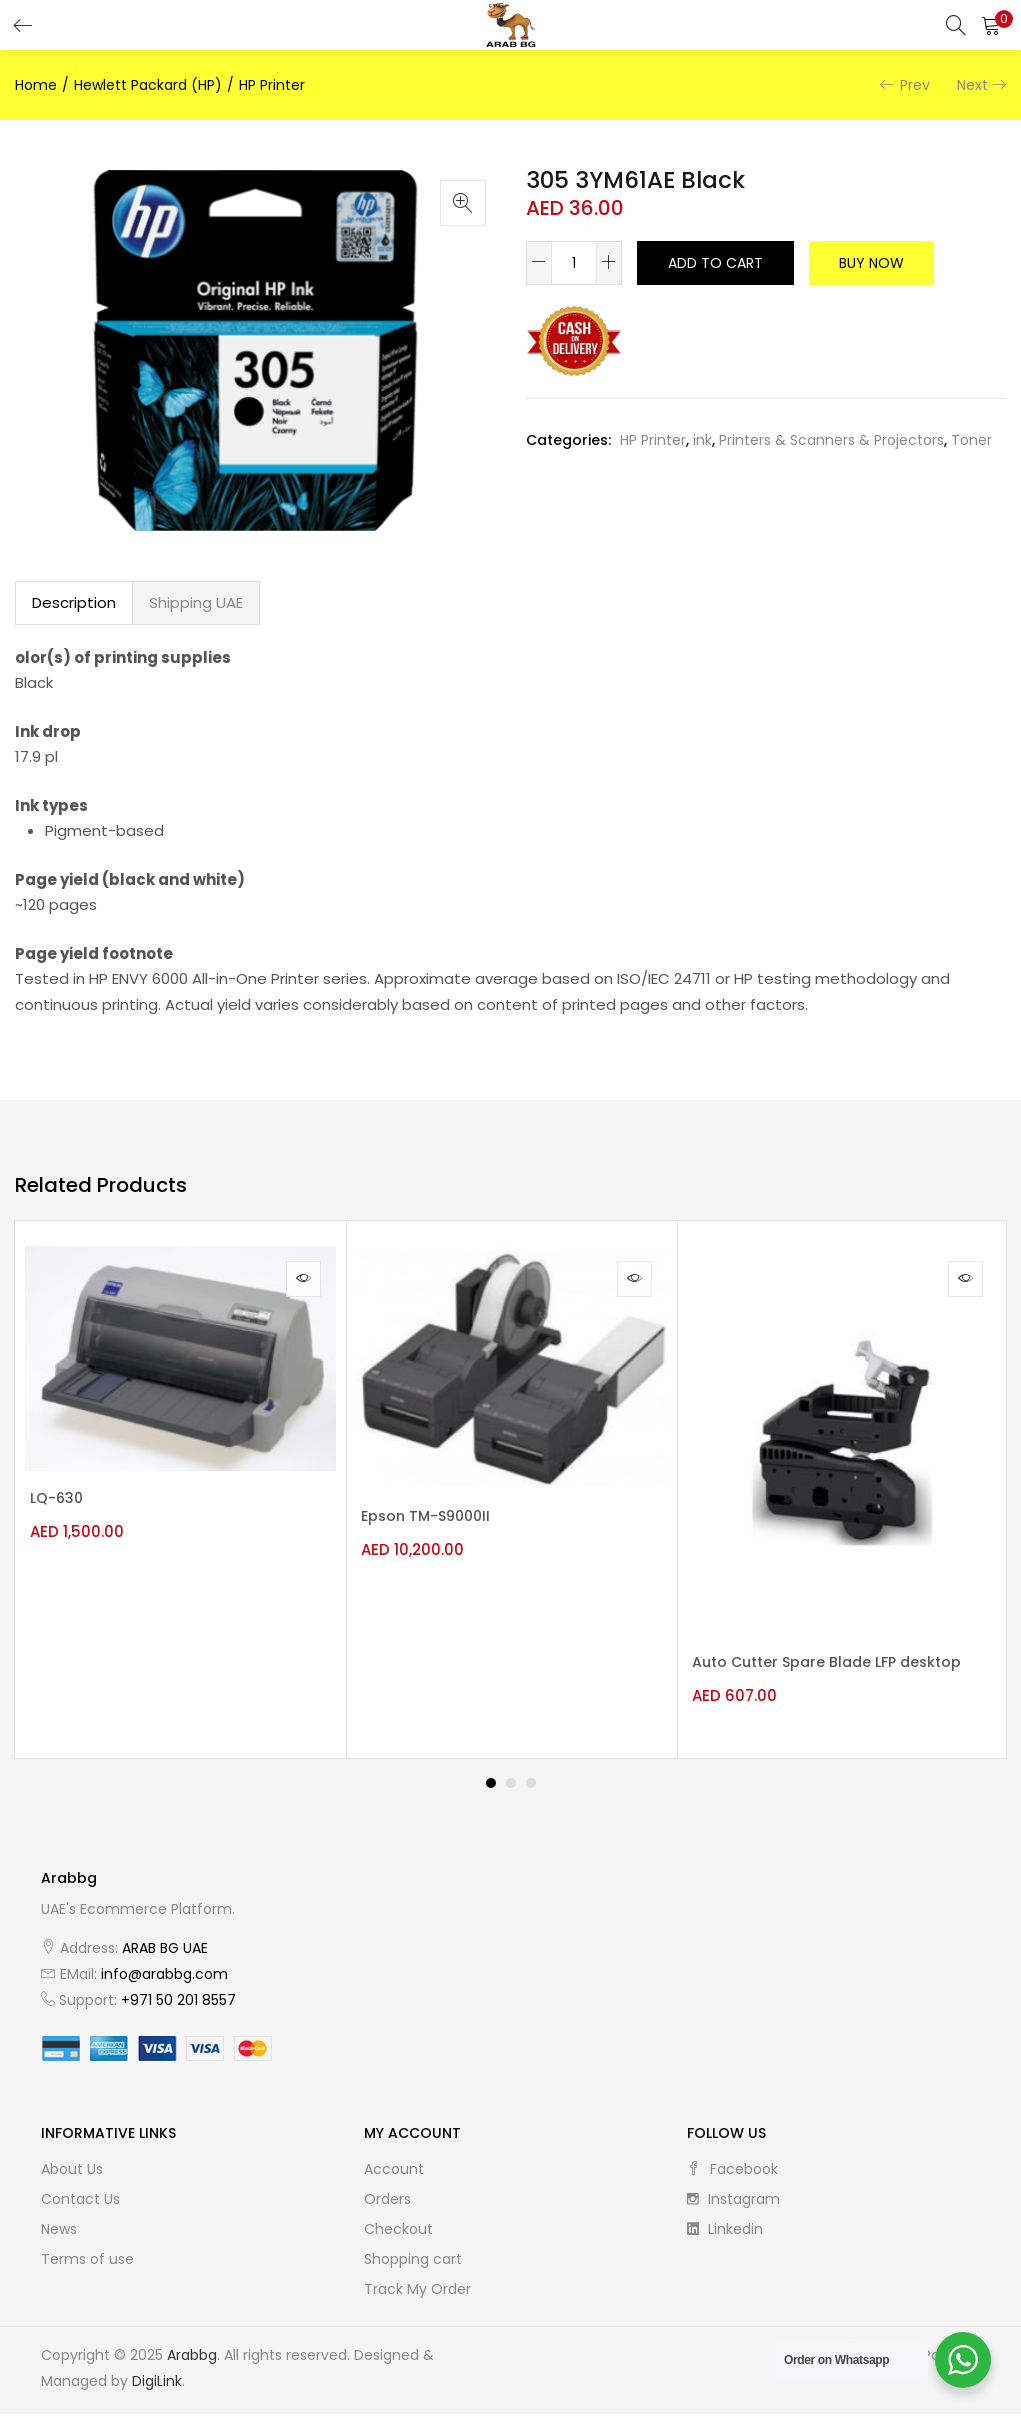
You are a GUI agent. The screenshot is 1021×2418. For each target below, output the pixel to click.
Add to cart (715, 263)
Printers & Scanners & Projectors (831, 440)
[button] (991, 25)
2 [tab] (511, 1787)
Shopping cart (413, 2263)
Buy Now (871, 263)
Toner (971, 440)
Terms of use (87, 2263)
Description (74, 602)
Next (972, 85)
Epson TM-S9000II (435, 1517)
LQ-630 (66, 1499)
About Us (72, 2173)
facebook (732, 2173)
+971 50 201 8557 (178, 2004)
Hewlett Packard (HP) (148, 85)
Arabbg (192, 2359)
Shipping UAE (196, 602)
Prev (915, 85)
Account (394, 2173)
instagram (733, 2203)
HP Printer (272, 85)
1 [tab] (491, 1787)
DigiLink (157, 2385)
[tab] (74, 603)
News (59, 2233)
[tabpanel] (180, 1491)
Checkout (398, 2233)
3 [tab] (531, 1787)
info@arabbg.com (164, 1978)
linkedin (725, 2233)
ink (702, 440)
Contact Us (80, 2203)
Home (36, 85)
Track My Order (417, 2293)
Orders (387, 2203)
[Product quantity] (574, 263)
